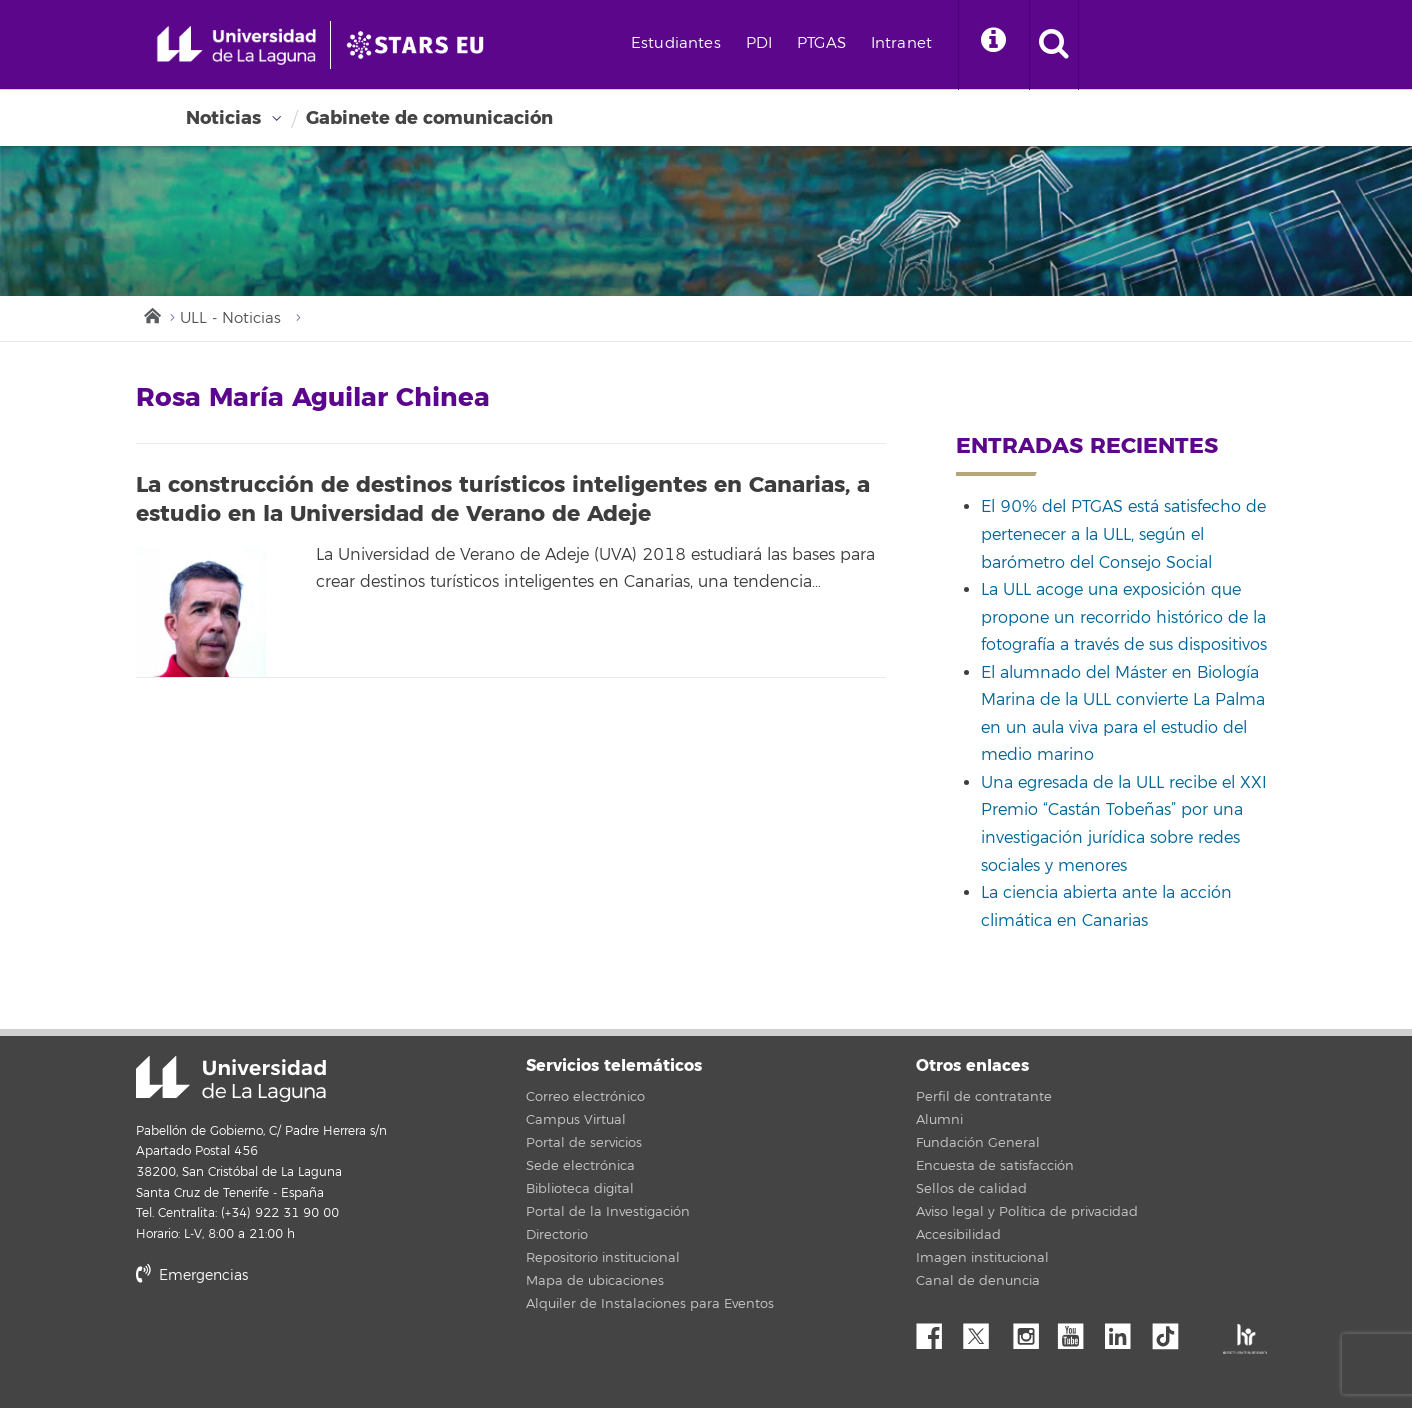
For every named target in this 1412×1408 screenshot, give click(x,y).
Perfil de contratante (984, 1097)
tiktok (1172, 1331)
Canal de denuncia (978, 1281)
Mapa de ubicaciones (595, 1281)
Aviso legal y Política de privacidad (1027, 1212)
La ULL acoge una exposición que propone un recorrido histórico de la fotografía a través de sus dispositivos (1124, 617)
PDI (759, 43)
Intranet (901, 43)
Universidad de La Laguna (231, 1079)
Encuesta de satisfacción (995, 1166)
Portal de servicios (584, 1143)
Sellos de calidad (971, 1189)
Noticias (223, 118)
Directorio (557, 1235)
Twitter (984, 1331)
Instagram (1031, 1331)
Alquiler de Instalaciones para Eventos (650, 1304)
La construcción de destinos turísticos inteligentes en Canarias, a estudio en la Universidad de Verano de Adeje (503, 499)
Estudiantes (676, 43)
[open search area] (1054, 45)
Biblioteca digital (580, 1189)
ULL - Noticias (230, 318)
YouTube (1078, 1331)
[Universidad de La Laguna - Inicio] (243, 45)
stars (286, 1343)
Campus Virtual (576, 1120)
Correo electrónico (585, 1097)
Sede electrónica (580, 1166)
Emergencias (192, 1275)
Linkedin (1125, 1331)
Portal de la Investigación (608, 1212)
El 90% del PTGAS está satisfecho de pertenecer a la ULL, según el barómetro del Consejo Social (1123, 534)
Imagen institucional (982, 1258)
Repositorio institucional (603, 1258)
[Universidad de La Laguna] (421, 45)
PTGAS (821, 43)
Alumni (939, 1120)
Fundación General (978, 1143)
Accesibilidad (958, 1235)
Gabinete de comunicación (429, 118)
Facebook (937, 1331)
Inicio (151, 314)
